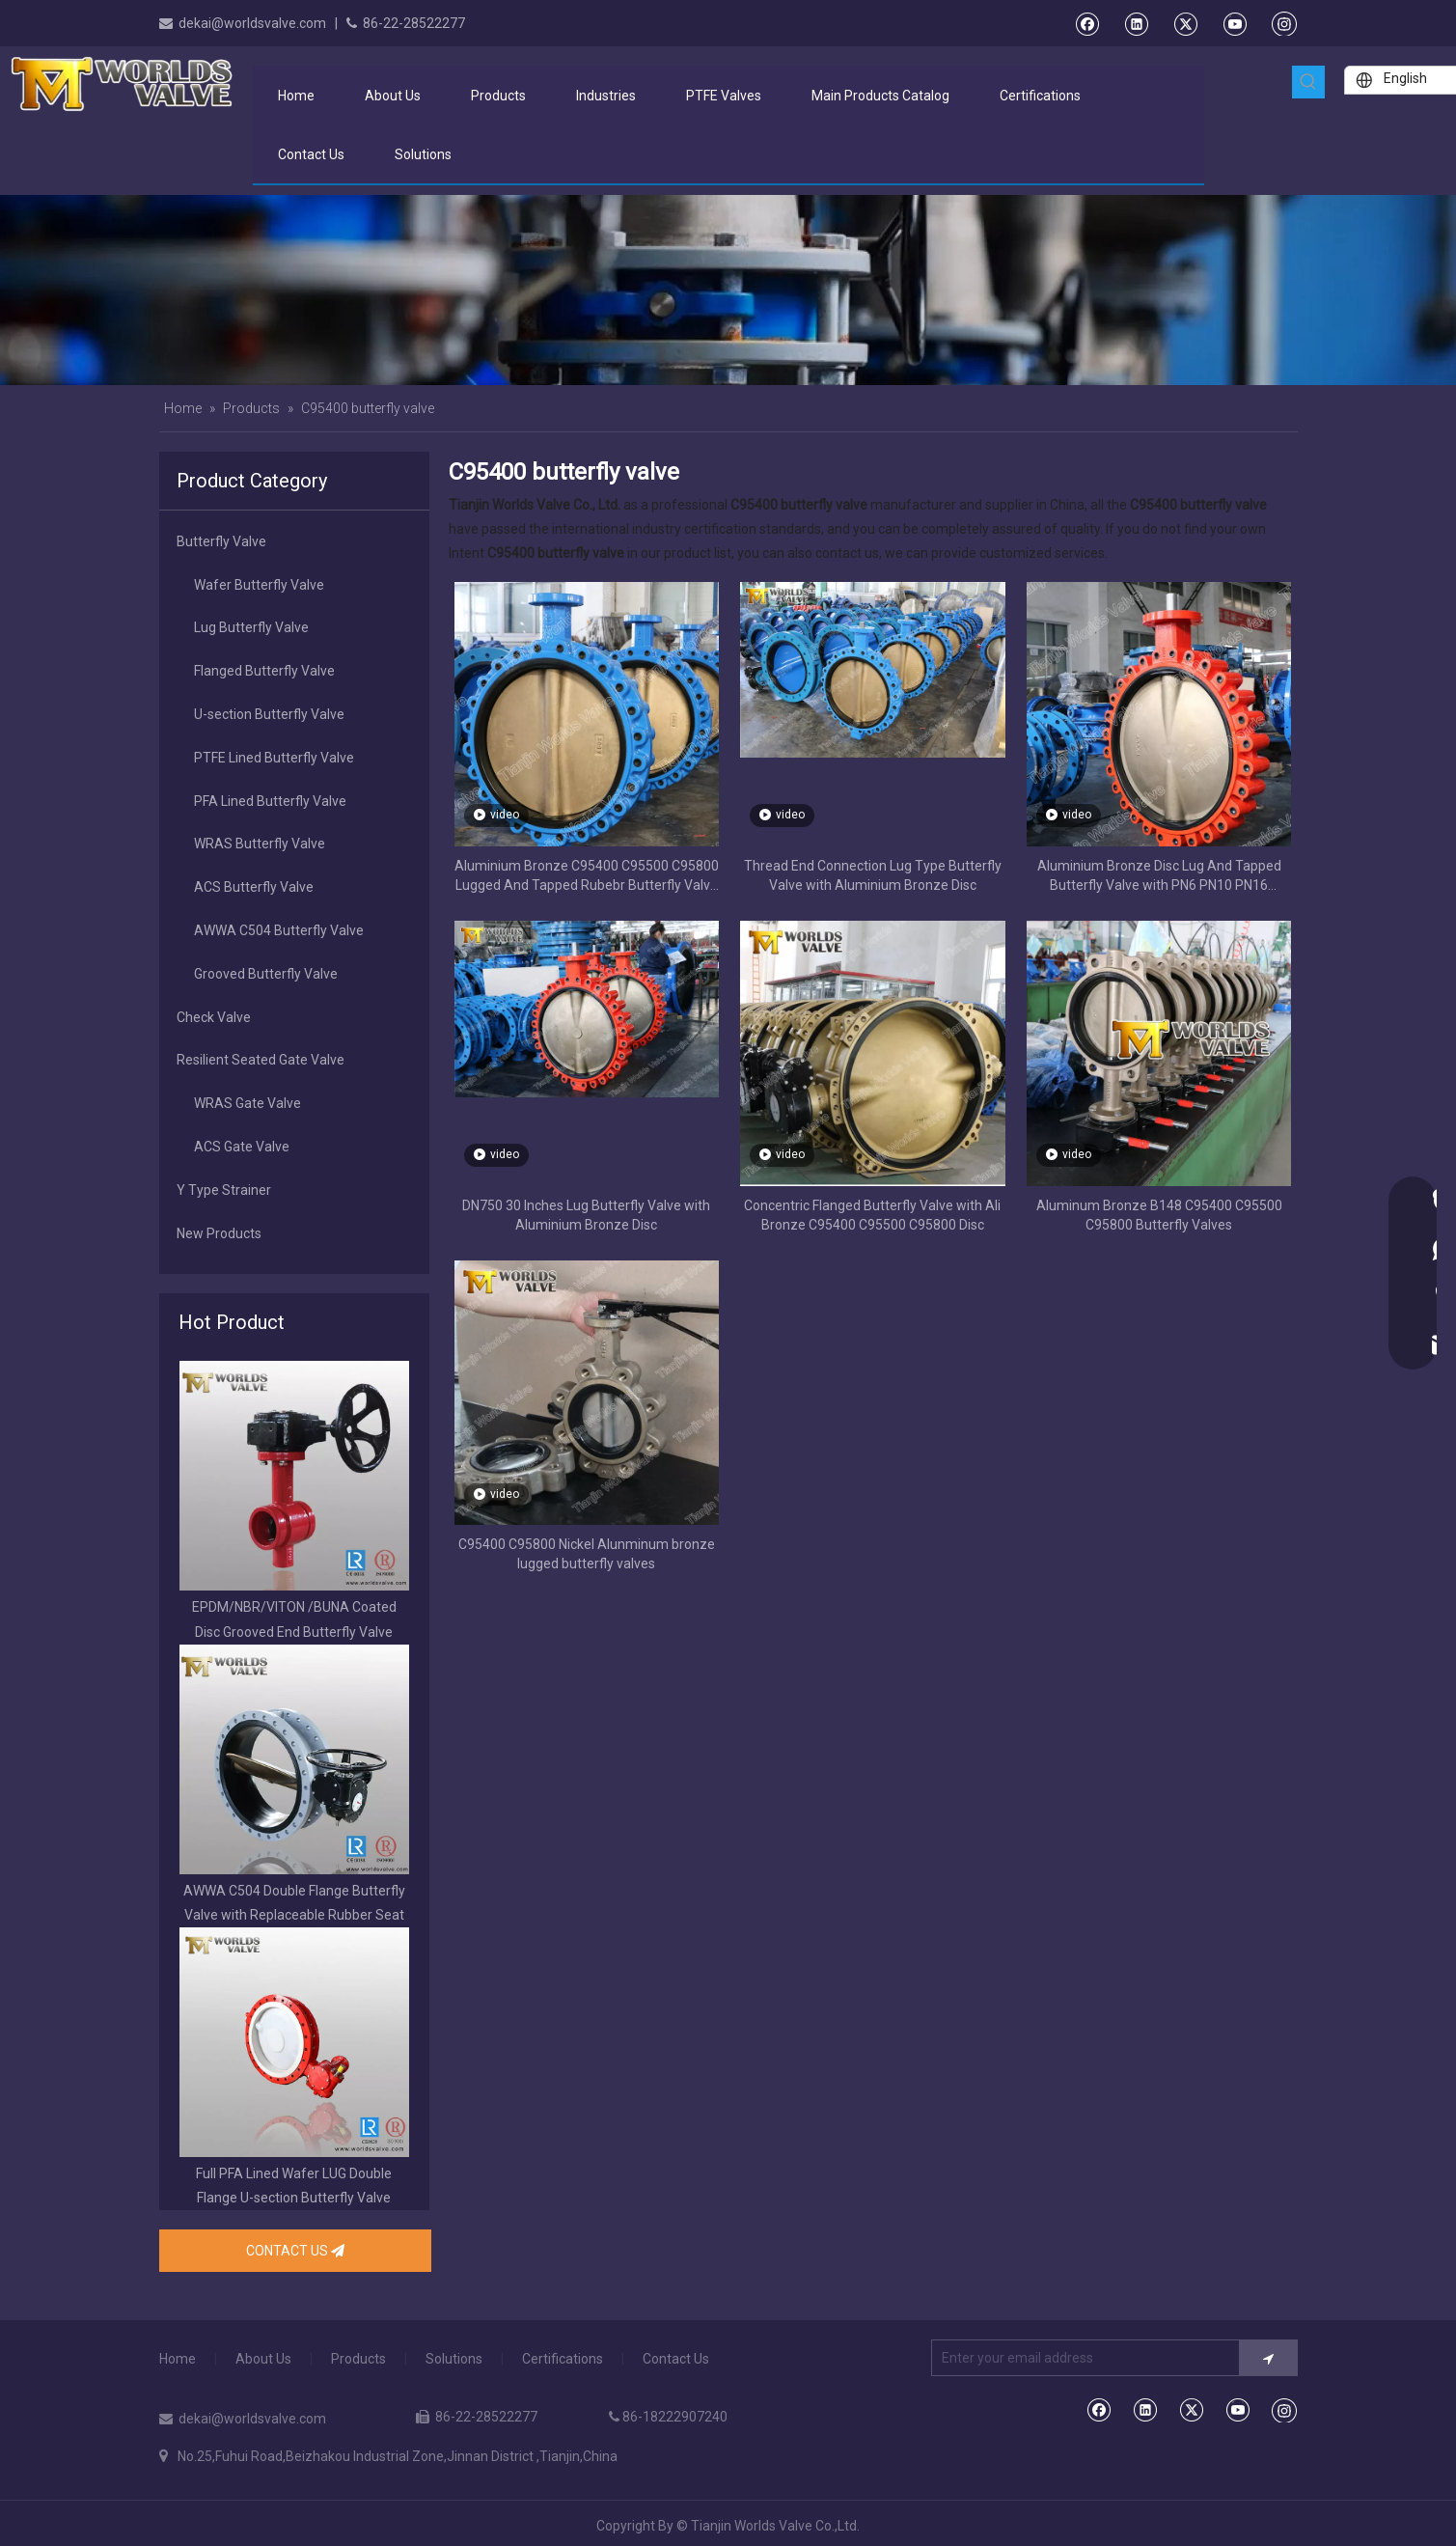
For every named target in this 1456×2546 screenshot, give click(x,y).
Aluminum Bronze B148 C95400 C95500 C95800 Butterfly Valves (1159, 1215)
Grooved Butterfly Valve (266, 974)
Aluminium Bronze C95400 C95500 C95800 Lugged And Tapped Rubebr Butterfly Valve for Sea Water (586, 876)
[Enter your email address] (1081, 2357)
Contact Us (676, 2358)
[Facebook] (1087, 23)
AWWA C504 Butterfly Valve (279, 930)
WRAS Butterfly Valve (259, 843)
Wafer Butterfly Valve (259, 585)
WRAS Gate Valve (247, 1103)
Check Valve (214, 1017)
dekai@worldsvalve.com (252, 23)
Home (177, 2358)
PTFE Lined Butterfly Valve (274, 757)
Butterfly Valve (221, 541)
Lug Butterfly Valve (251, 627)
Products (358, 2358)
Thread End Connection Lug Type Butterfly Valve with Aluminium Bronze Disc (873, 875)
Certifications (562, 2358)
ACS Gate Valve (241, 1146)
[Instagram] (1284, 23)
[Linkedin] (1136, 23)
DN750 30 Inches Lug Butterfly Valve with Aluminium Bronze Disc (586, 1215)
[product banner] (728, 289)
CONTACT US (295, 2250)
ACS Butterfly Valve (254, 887)
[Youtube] (1234, 23)
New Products (219, 1233)
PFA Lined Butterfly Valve (270, 801)
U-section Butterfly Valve (269, 714)
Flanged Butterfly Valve (264, 670)
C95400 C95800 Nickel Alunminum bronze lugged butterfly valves (586, 1553)
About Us (263, 2358)
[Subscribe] (1268, 2357)
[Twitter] (1185, 23)
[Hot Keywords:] (1308, 82)
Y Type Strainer (224, 1190)
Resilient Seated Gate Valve (260, 1059)
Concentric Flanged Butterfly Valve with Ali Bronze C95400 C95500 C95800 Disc (872, 1215)
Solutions (454, 2358)
